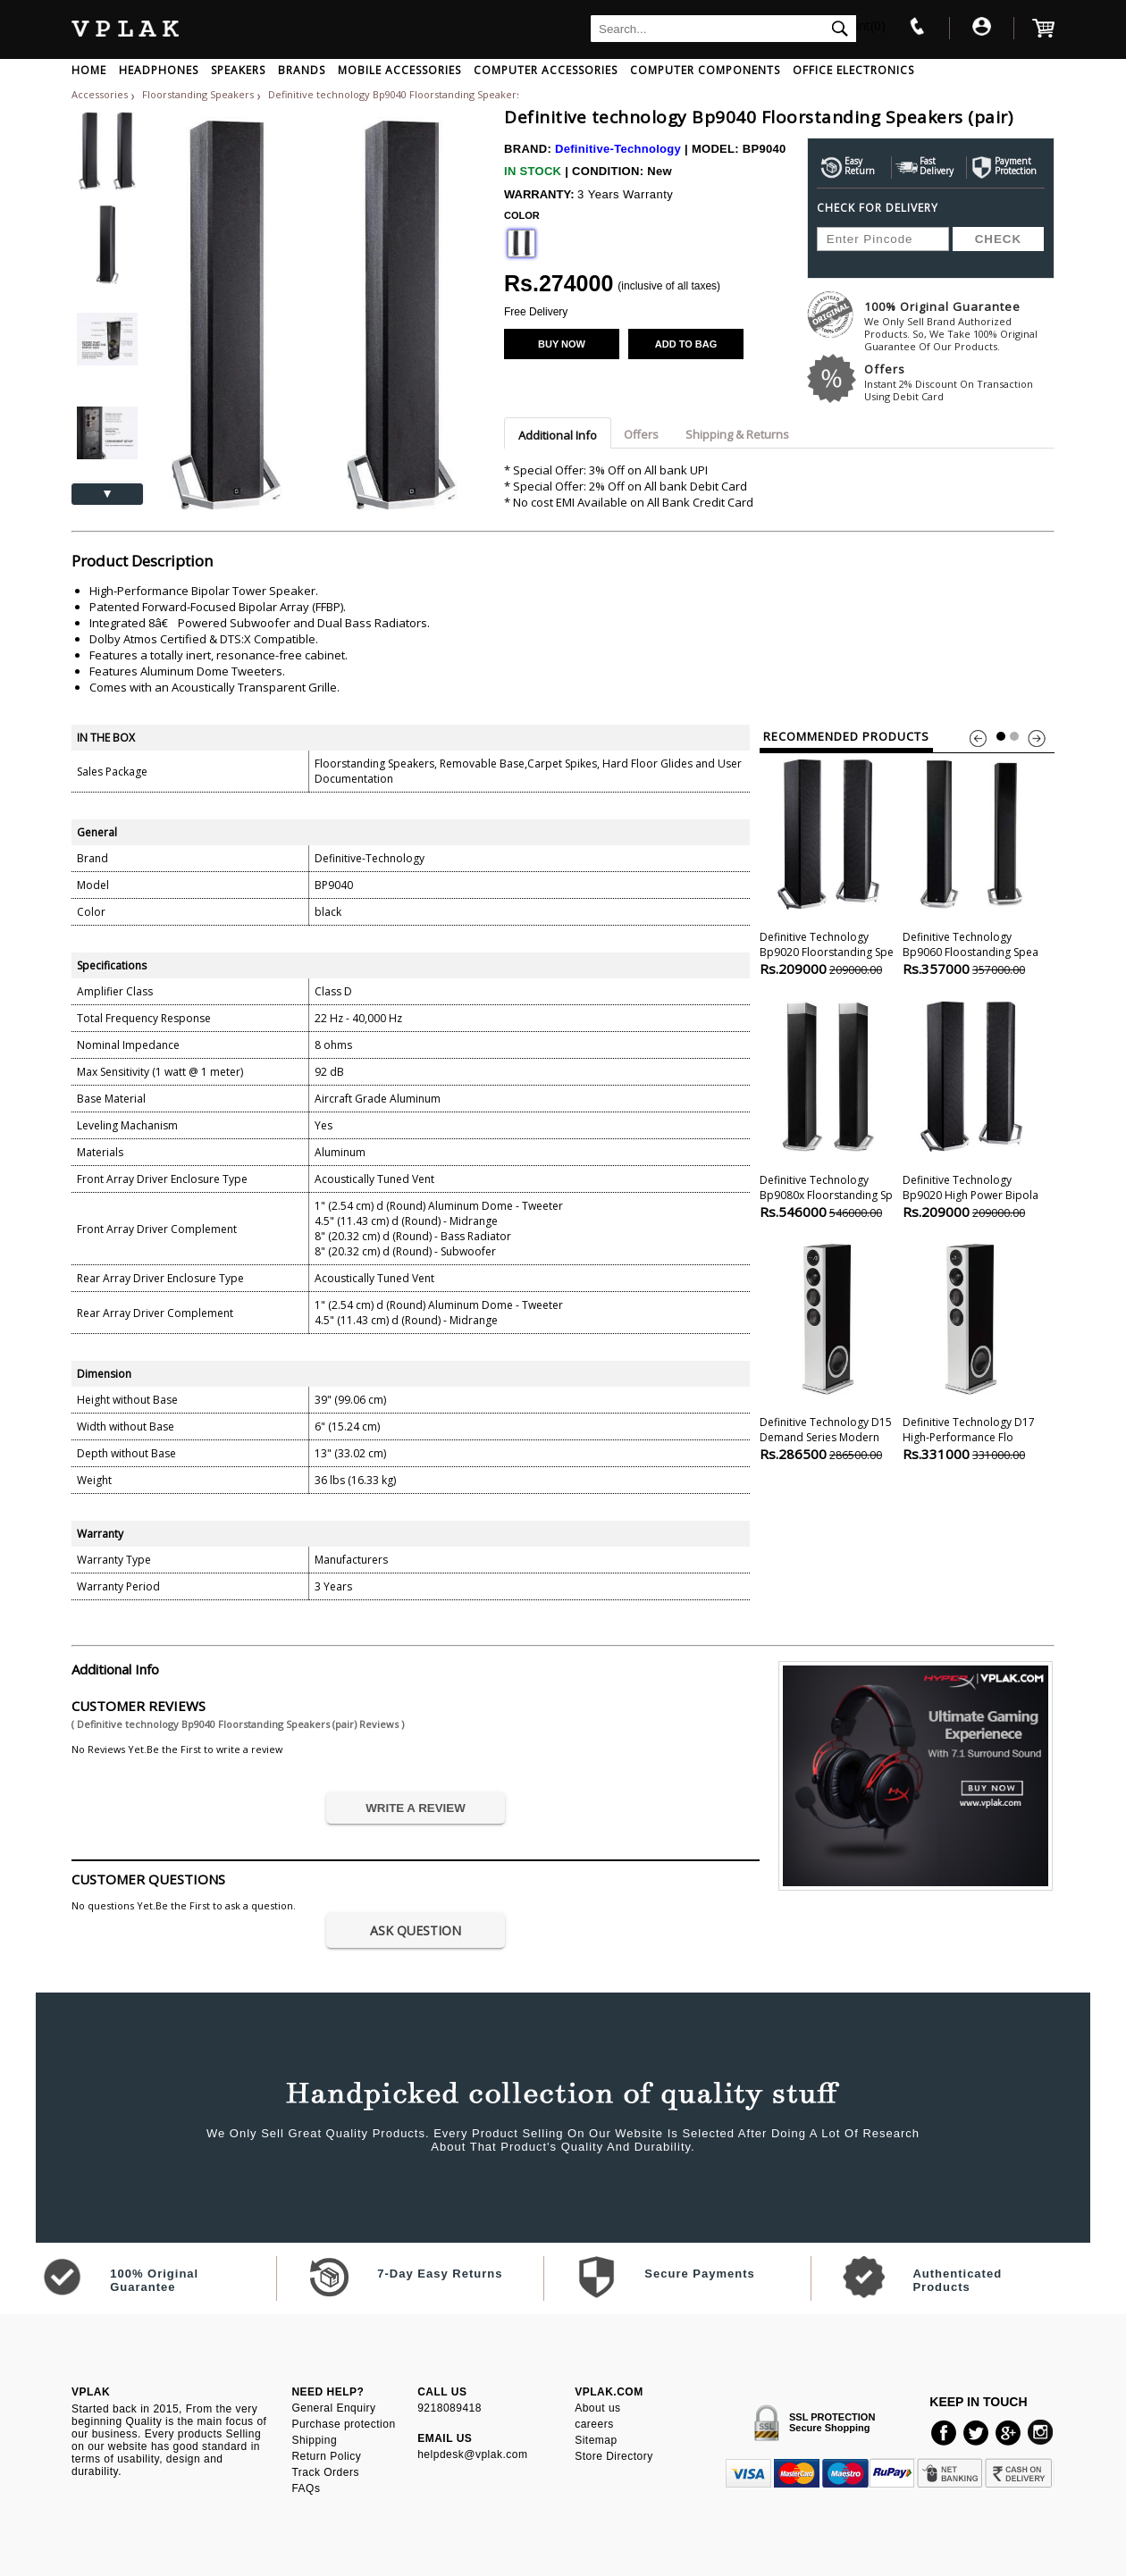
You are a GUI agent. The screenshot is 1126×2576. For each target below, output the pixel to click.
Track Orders (325, 2472)
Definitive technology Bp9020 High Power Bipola (971, 1108)
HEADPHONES (158, 70)
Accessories (99, 94)
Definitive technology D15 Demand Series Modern (828, 1350)
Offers (959, 382)
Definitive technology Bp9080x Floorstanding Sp (828, 1108)
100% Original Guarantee (959, 325)
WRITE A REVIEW (416, 1808)
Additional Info (557, 435)
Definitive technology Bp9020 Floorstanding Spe (828, 865)
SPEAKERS (238, 70)
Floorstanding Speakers (199, 94)
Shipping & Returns (737, 434)
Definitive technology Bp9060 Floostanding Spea (971, 865)
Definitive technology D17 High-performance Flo (971, 1350)
